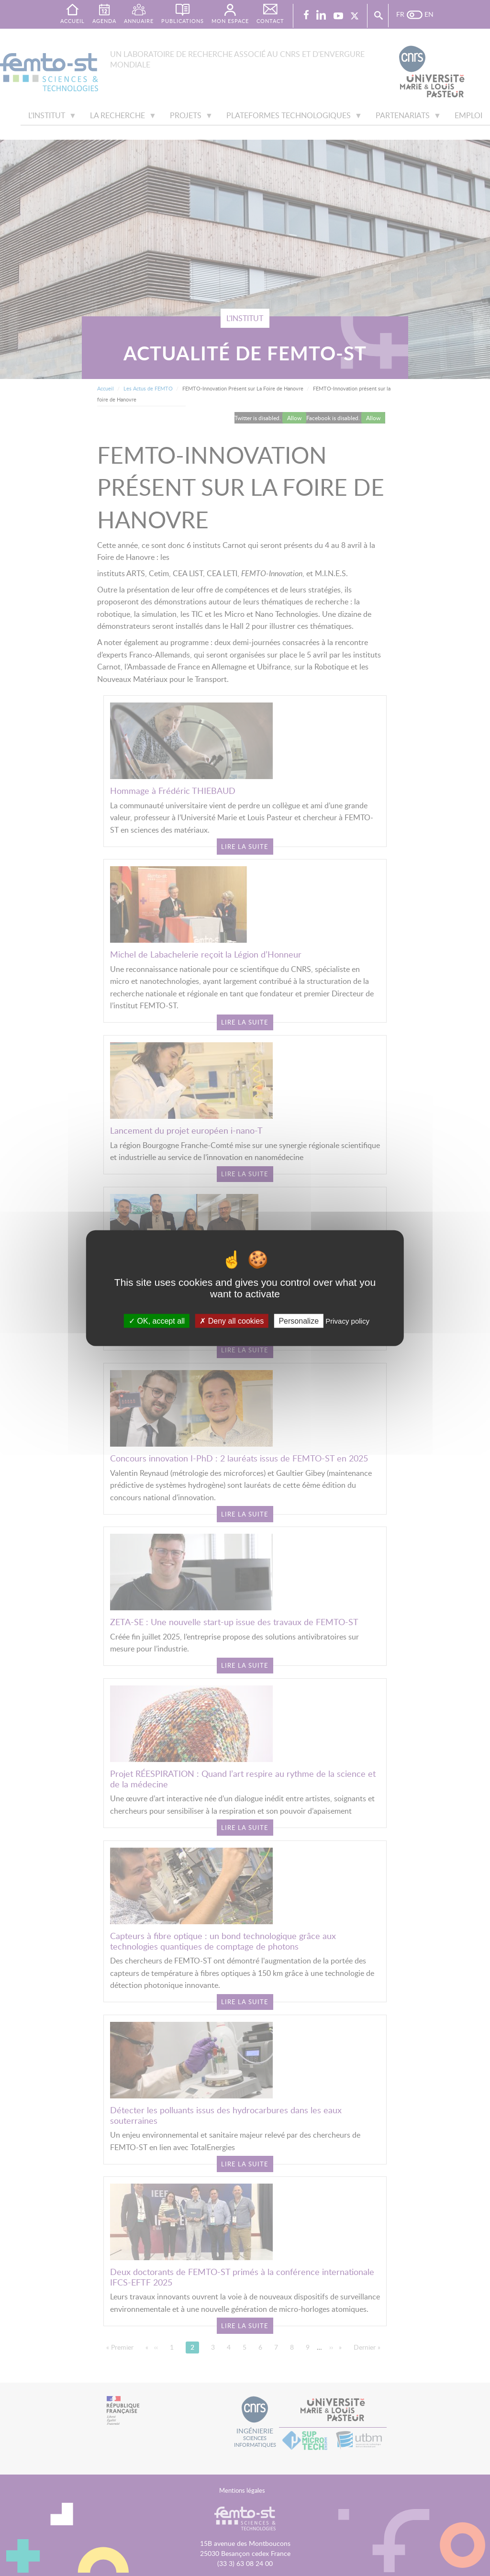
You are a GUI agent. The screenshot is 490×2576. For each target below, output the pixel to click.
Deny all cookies (232, 1321)
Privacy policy (347, 1321)
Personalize (298, 1321)
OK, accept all (157, 1321)
